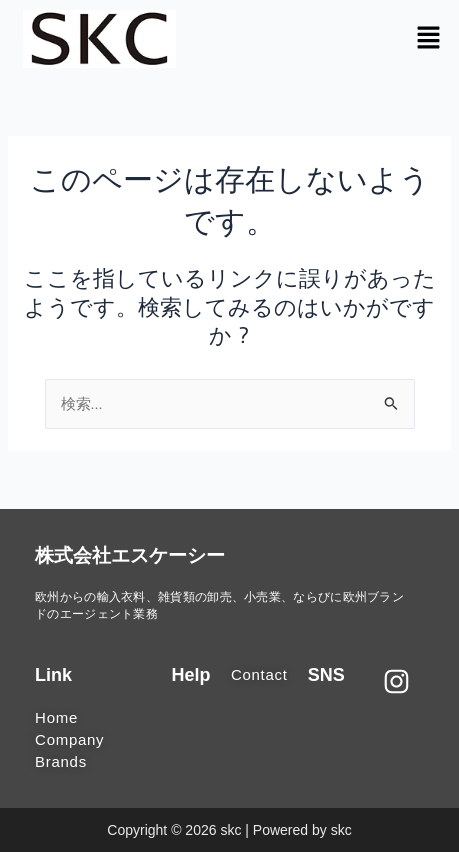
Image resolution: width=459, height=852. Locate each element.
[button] (429, 38)
